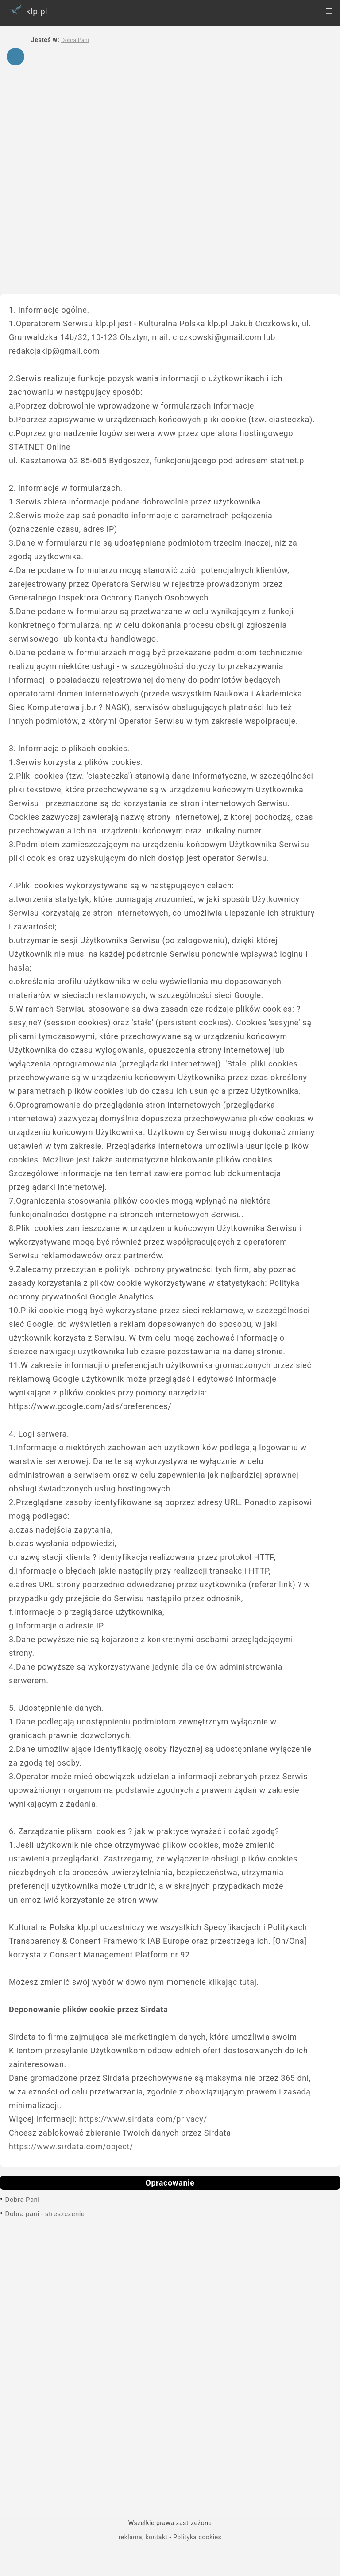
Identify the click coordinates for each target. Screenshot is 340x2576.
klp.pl (27, 9)
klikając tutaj (233, 1982)
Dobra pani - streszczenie (45, 2214)
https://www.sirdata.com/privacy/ (143, 2119)
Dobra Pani (22, 2200)
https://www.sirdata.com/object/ (71, 2146)
